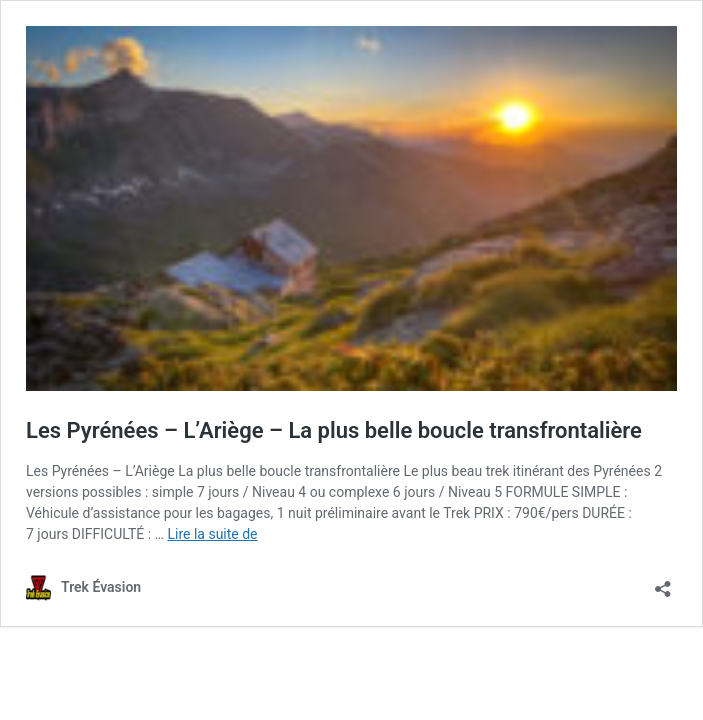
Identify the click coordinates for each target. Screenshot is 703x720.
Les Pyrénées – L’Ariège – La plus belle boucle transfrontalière (334, 430)
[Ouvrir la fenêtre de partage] (663, 582)
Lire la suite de (212, 534)
